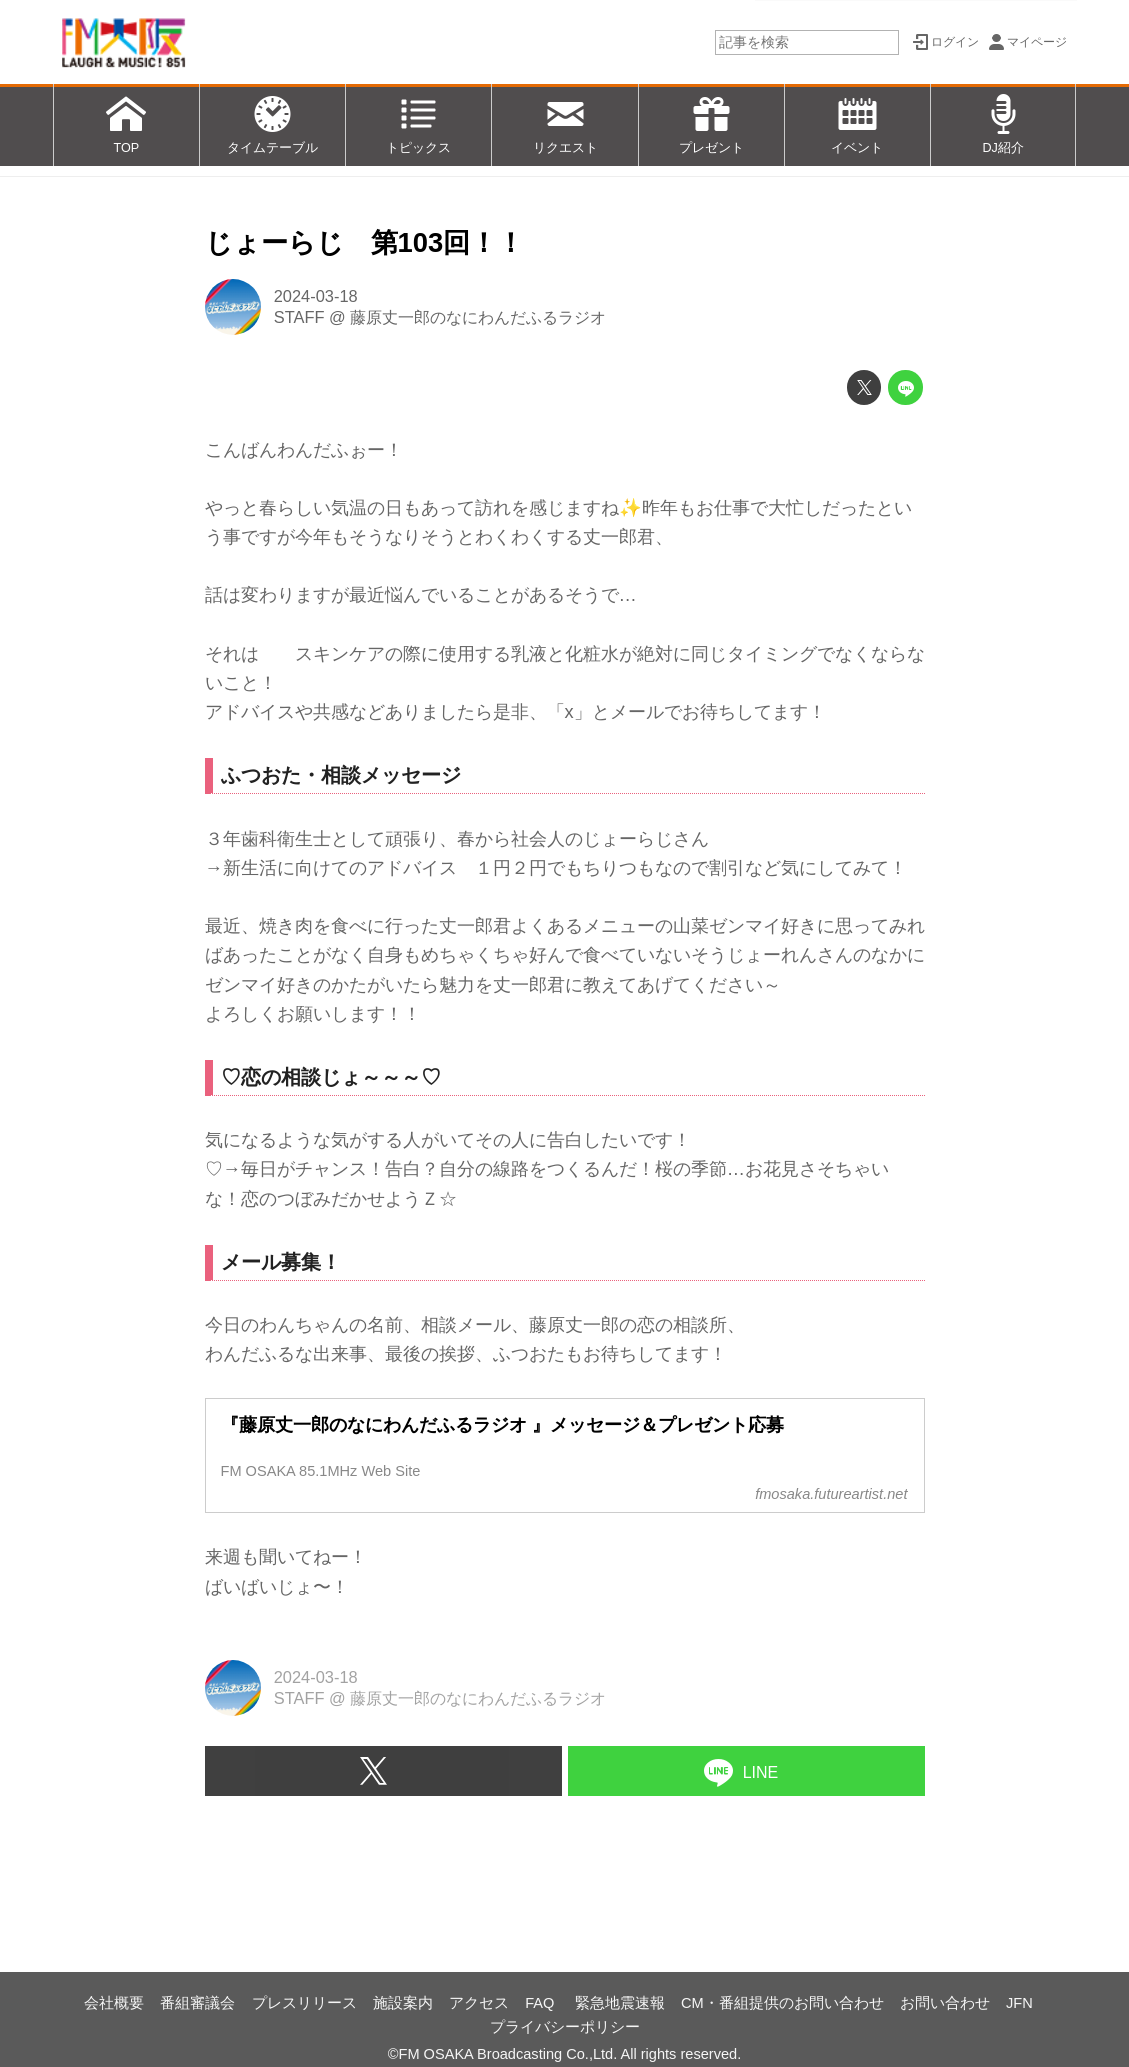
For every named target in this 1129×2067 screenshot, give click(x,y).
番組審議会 (197, 2003)
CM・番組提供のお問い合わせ (782, 2003)
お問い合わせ (945, 2003)
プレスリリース (304, 2003)
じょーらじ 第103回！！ (365, 242)
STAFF (299, 317)
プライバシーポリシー (565, 2027)
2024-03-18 (316, 296)
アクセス (479, 2003)
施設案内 (403, 2003)
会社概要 (114, 2003)
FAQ (541, 2003)
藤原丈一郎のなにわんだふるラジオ (478, 317)
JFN (1019, 2003)
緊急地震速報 (620, 2003)
